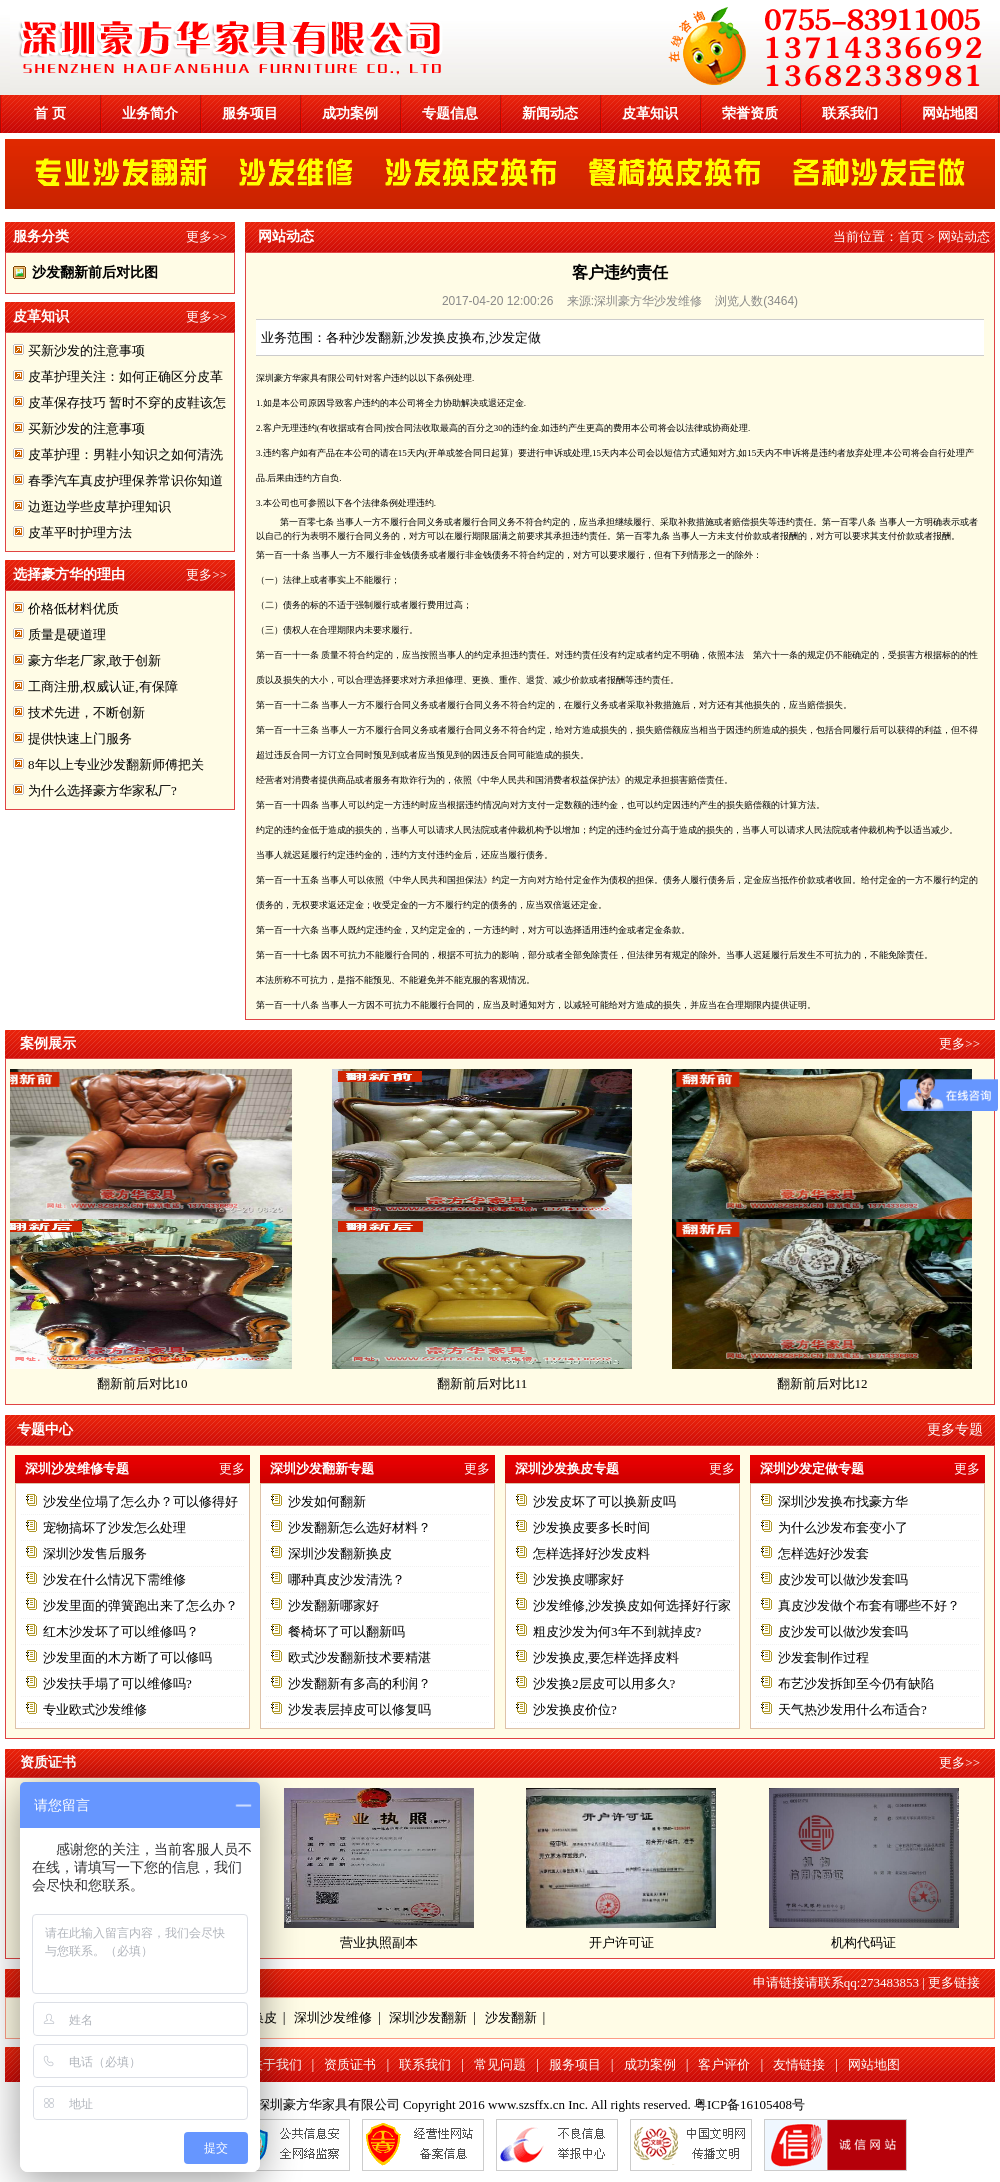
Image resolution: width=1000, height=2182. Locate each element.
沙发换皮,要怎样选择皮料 (606, 1657)
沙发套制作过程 (823, 1657)
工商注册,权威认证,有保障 (103, 686)
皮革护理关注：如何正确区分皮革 (125, 376)
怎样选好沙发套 (823, 1553)
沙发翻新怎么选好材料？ (359, 1527)
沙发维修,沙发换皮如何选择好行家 (632, 1605)
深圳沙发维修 (333, 2017)
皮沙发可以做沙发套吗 (843, 1579)
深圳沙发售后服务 (95, 1553)
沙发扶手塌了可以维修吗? (117, 1683)
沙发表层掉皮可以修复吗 (359, 1709)
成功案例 (350, 113)
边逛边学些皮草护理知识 (99, 506)
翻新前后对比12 (831, 1383)
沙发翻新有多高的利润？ (359, 1683)
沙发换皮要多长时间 (591, 1527)
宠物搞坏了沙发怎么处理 (114, 1527)
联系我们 (850, 113)
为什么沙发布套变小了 (843, 1527)
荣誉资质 (750, 113)
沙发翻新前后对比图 (95, 272)
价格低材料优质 (73, 608)
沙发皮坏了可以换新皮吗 (604, 1501)
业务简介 (150, 113)
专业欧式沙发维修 (95, 1709)
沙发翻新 (511, 2017)
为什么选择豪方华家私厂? (102, 790)
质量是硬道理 (67, 634)
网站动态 (964, 236)
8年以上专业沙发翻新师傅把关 (116, 764)
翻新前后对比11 (491, 1383)
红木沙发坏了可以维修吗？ (121, 1631)
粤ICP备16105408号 (749, 2104)
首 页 (50, 113)
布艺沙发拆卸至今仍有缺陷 (856, 1683)
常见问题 (500, 2064)
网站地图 (950, 113)
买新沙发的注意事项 (86, 350)
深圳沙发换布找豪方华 (843, 1501)
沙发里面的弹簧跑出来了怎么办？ (140, 1605)
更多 (232, 1468)
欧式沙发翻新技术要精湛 (359, 1657)
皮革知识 (650, 113)
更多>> (206, 236)
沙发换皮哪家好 (578, 1579)
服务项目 (250, 113)
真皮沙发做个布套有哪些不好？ (869, 1605)
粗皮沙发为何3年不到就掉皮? (617, 1631)
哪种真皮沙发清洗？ (346, 1579)
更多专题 (955, 1429)
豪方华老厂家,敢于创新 (94, 660)
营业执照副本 (379, 1942)
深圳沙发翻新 (428, 2017)
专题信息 (450, 113)
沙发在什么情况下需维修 (114, 1579)
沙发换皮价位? (575, 1709)
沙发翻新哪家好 (333, 1605)
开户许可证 (621, 1942)
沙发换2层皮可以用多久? (604, 1683)
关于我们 (276, 2064)
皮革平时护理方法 (80, 532)
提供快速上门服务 (80, 738)
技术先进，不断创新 (86, 712)
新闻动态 (550, 113)
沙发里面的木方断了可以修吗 (127, 1657)
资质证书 (350, 2064)
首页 (911, 236)
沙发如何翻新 (327, 1501)
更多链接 (954, 1982)
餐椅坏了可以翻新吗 (346, 1631)
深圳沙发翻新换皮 (340, 1553)
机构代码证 (863, 1942)
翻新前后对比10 (151, 1383)
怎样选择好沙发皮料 (591, 1553)
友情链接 (799, 2064)
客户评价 (724, 2064)
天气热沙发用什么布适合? (852, 1709)
